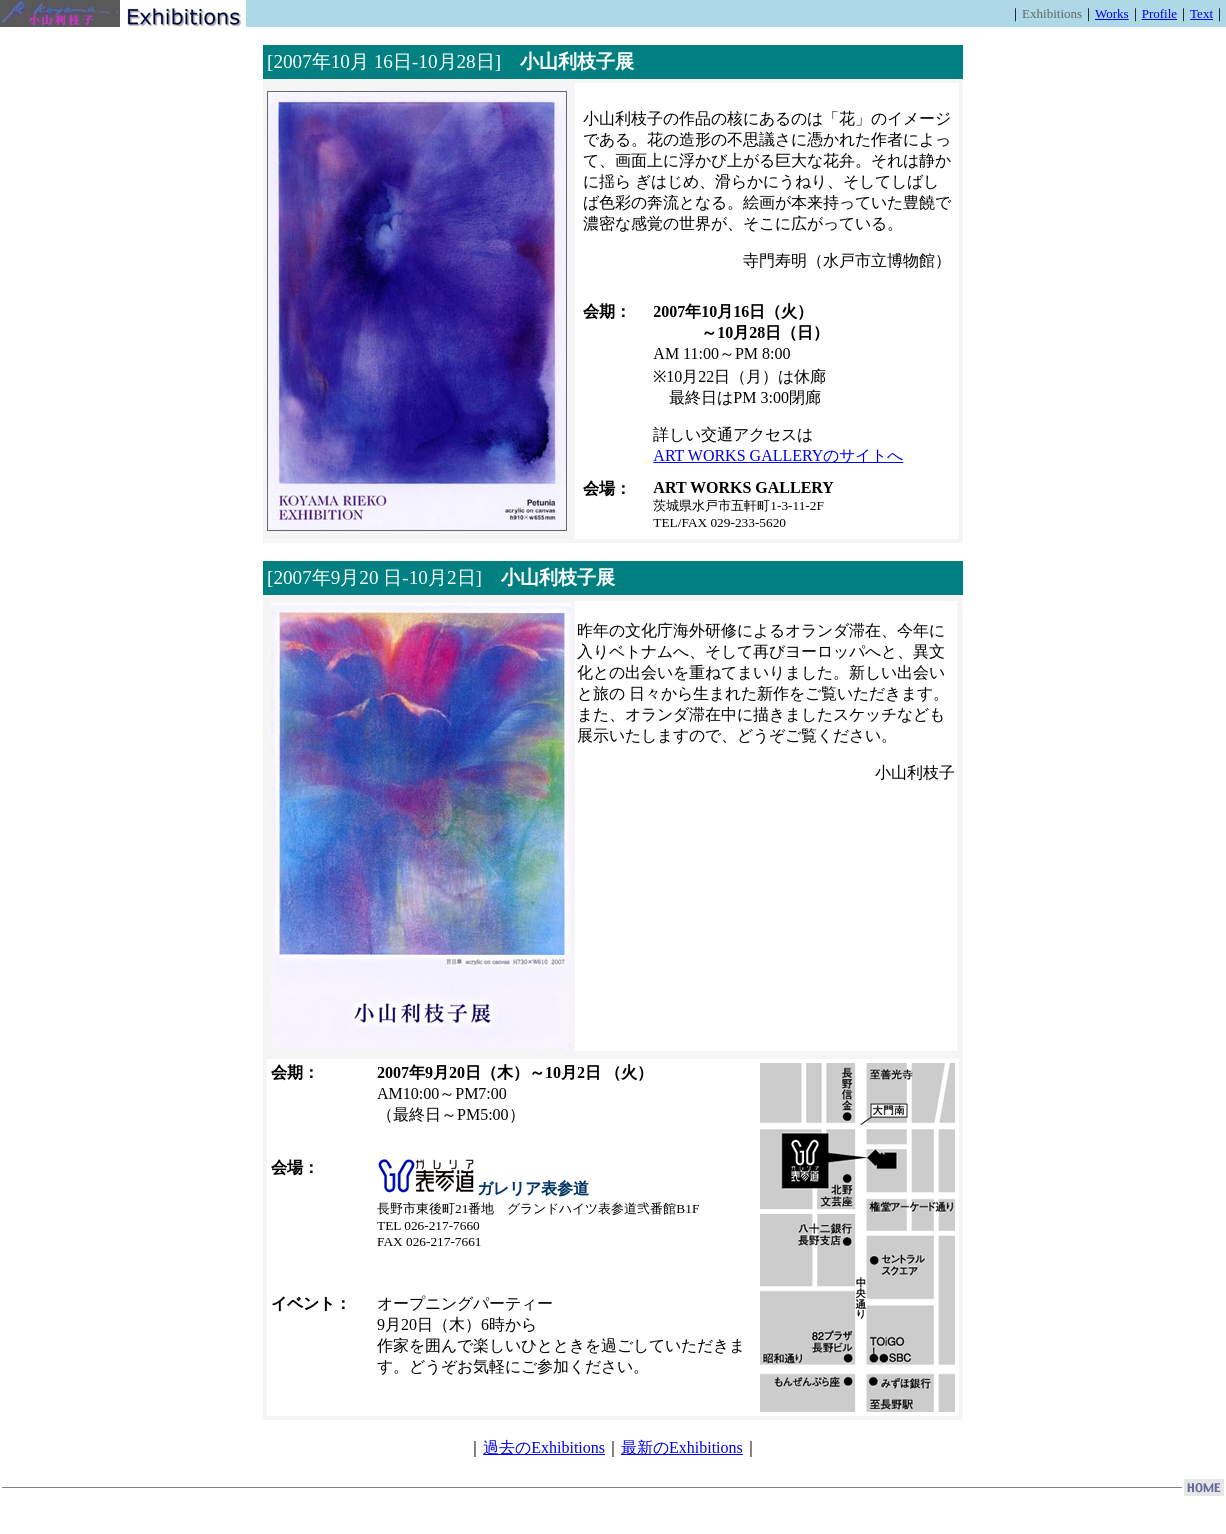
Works (1112, 13)
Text (1201, 13)
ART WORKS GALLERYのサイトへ (778, 455)
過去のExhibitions (544, 1447)
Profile (1159, 13)
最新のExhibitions (682, 1447)
